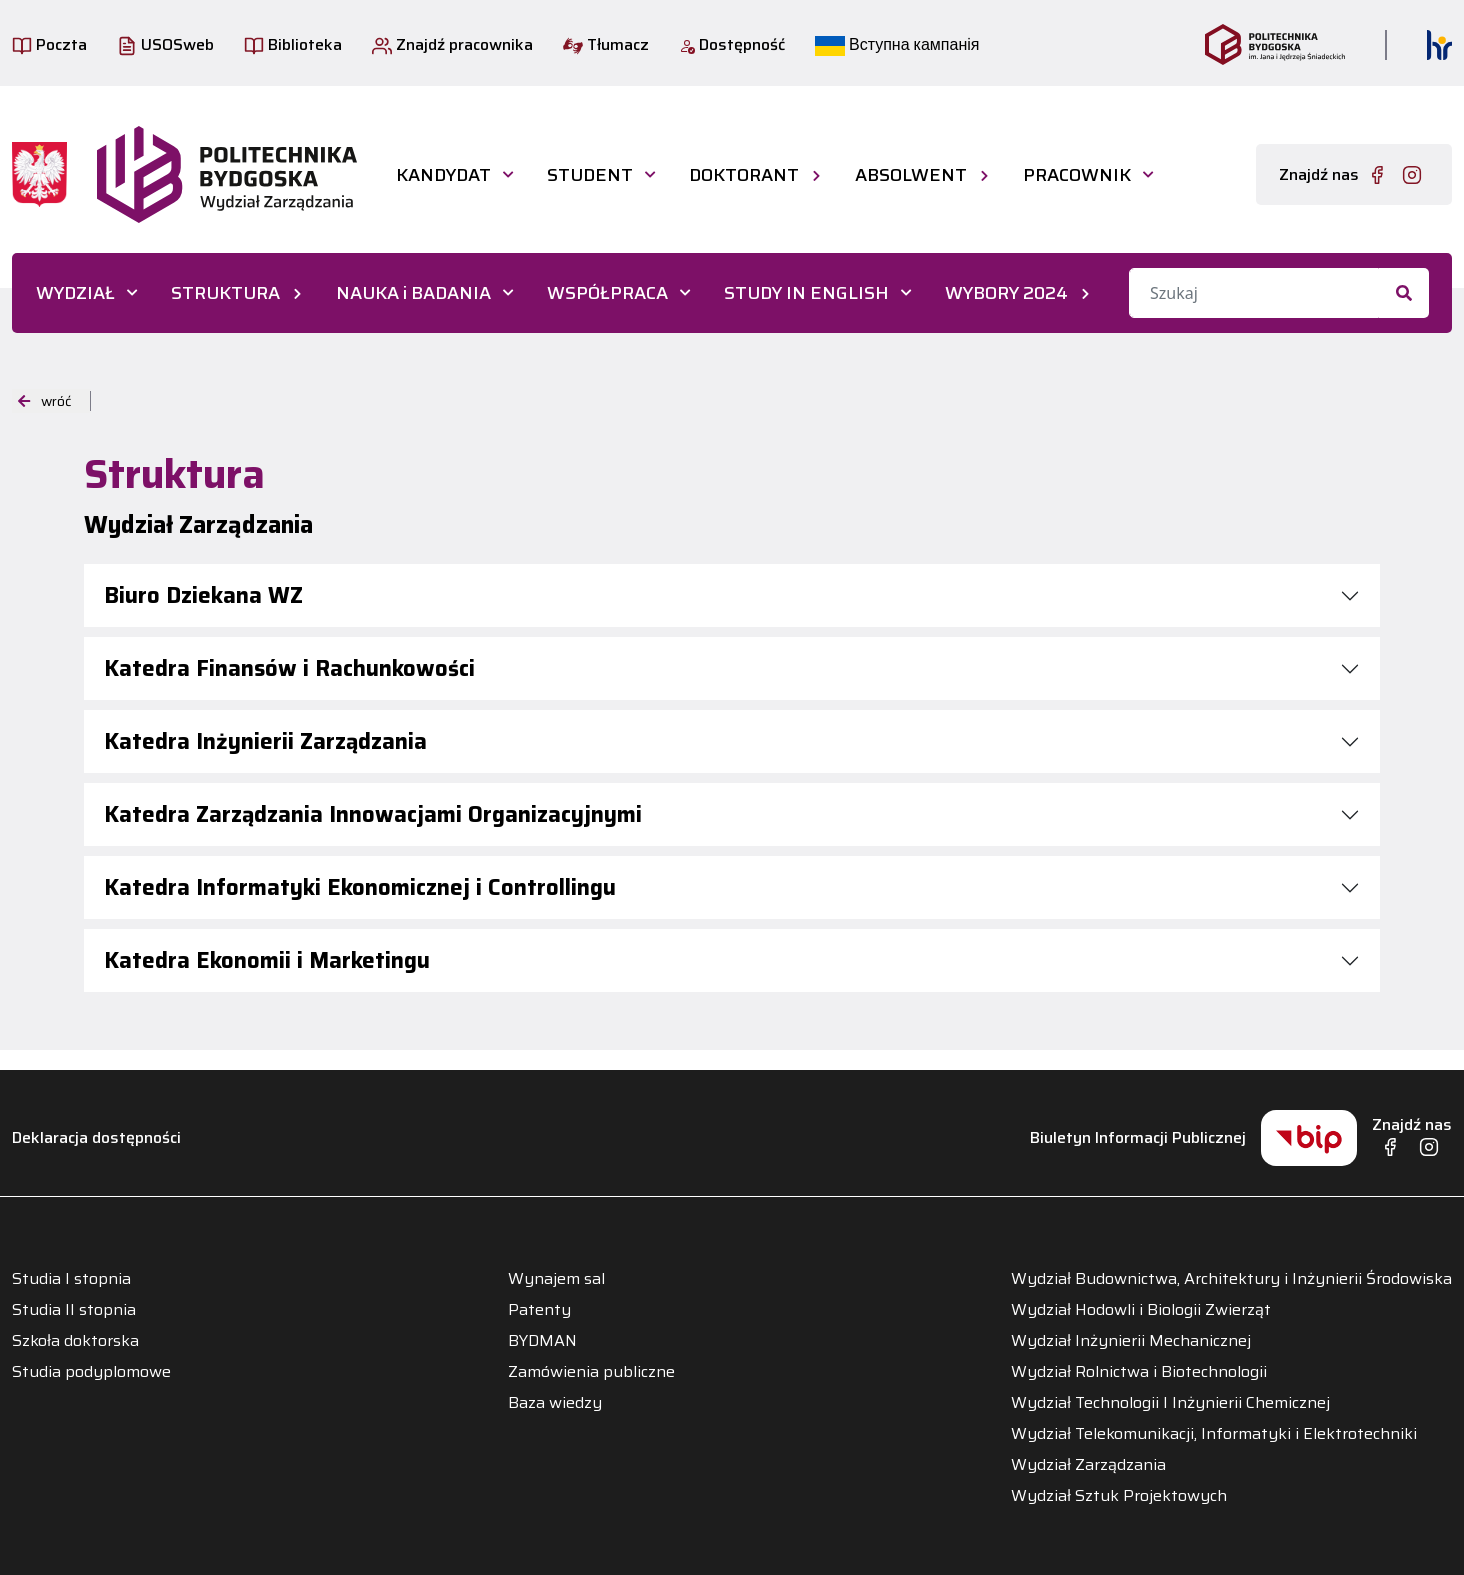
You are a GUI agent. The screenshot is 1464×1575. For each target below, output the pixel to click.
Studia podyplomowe (91, 1372)
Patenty (539, 1310)
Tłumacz (606, 44)
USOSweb (165, 44)
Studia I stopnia (71, 1279)
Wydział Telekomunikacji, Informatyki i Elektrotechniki (1214, 1434)
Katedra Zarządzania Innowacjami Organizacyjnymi (373, 814)
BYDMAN (542, 1341)
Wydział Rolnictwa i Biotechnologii (1139, 1372)
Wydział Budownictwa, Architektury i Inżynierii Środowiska (1231, 1279)
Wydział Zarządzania (1088, 1465)
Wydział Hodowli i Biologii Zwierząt (1141, 1310)
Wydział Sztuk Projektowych (1119, 1496)
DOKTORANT (744, 175)
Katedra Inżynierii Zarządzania (265, 741)
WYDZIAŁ (75, 293)
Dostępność (732, 44)
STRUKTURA (225, 293)
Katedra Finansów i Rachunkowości (289, 668)
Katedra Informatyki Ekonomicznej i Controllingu (360, 887)
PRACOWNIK (1077, 175)
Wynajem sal (556, 1279)
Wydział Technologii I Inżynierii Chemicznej (1170, 1403)
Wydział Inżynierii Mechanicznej (1131, 1341)
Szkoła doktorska (75, 1341)
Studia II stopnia (74, 1310)
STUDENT (590, 175)
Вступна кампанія (897, 44)
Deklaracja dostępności (96, 1137)
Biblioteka (293, 44)
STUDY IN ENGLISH (806, 293)
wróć (44, 401)
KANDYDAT (443, 175)
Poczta (49, 44)
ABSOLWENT (911, 175)
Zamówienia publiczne (591, 1372)
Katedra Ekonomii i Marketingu (267, 960)
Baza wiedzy (555, 1403)
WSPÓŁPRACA (607, 293)
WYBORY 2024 (1006, 293)
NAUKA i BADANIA (413, 293)
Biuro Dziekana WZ (203, 595)
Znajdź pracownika (452, 44)
